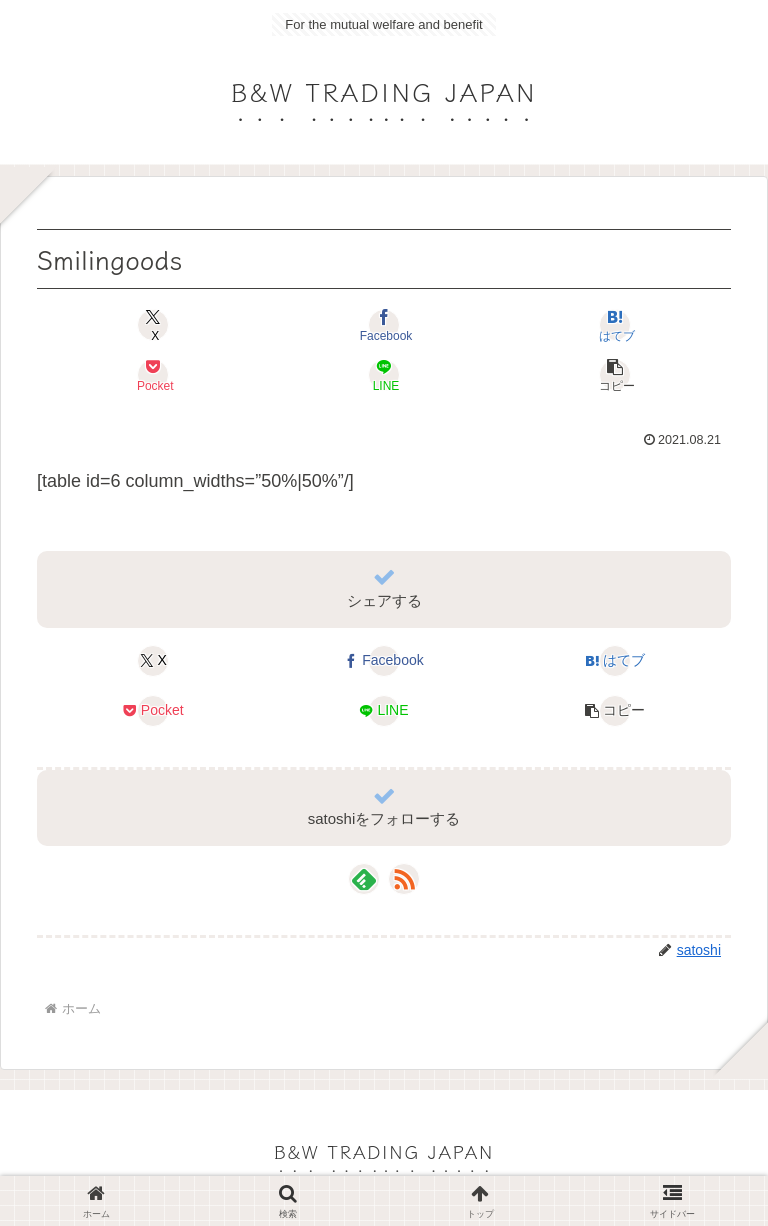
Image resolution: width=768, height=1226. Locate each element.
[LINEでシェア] (384, 375)
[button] (615, 375)
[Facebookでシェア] (384, 325)
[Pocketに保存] (153, 375)
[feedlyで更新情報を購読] (364, 879)
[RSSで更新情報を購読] (404, 879)
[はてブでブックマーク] (615, 325)
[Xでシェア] (153, 325)
